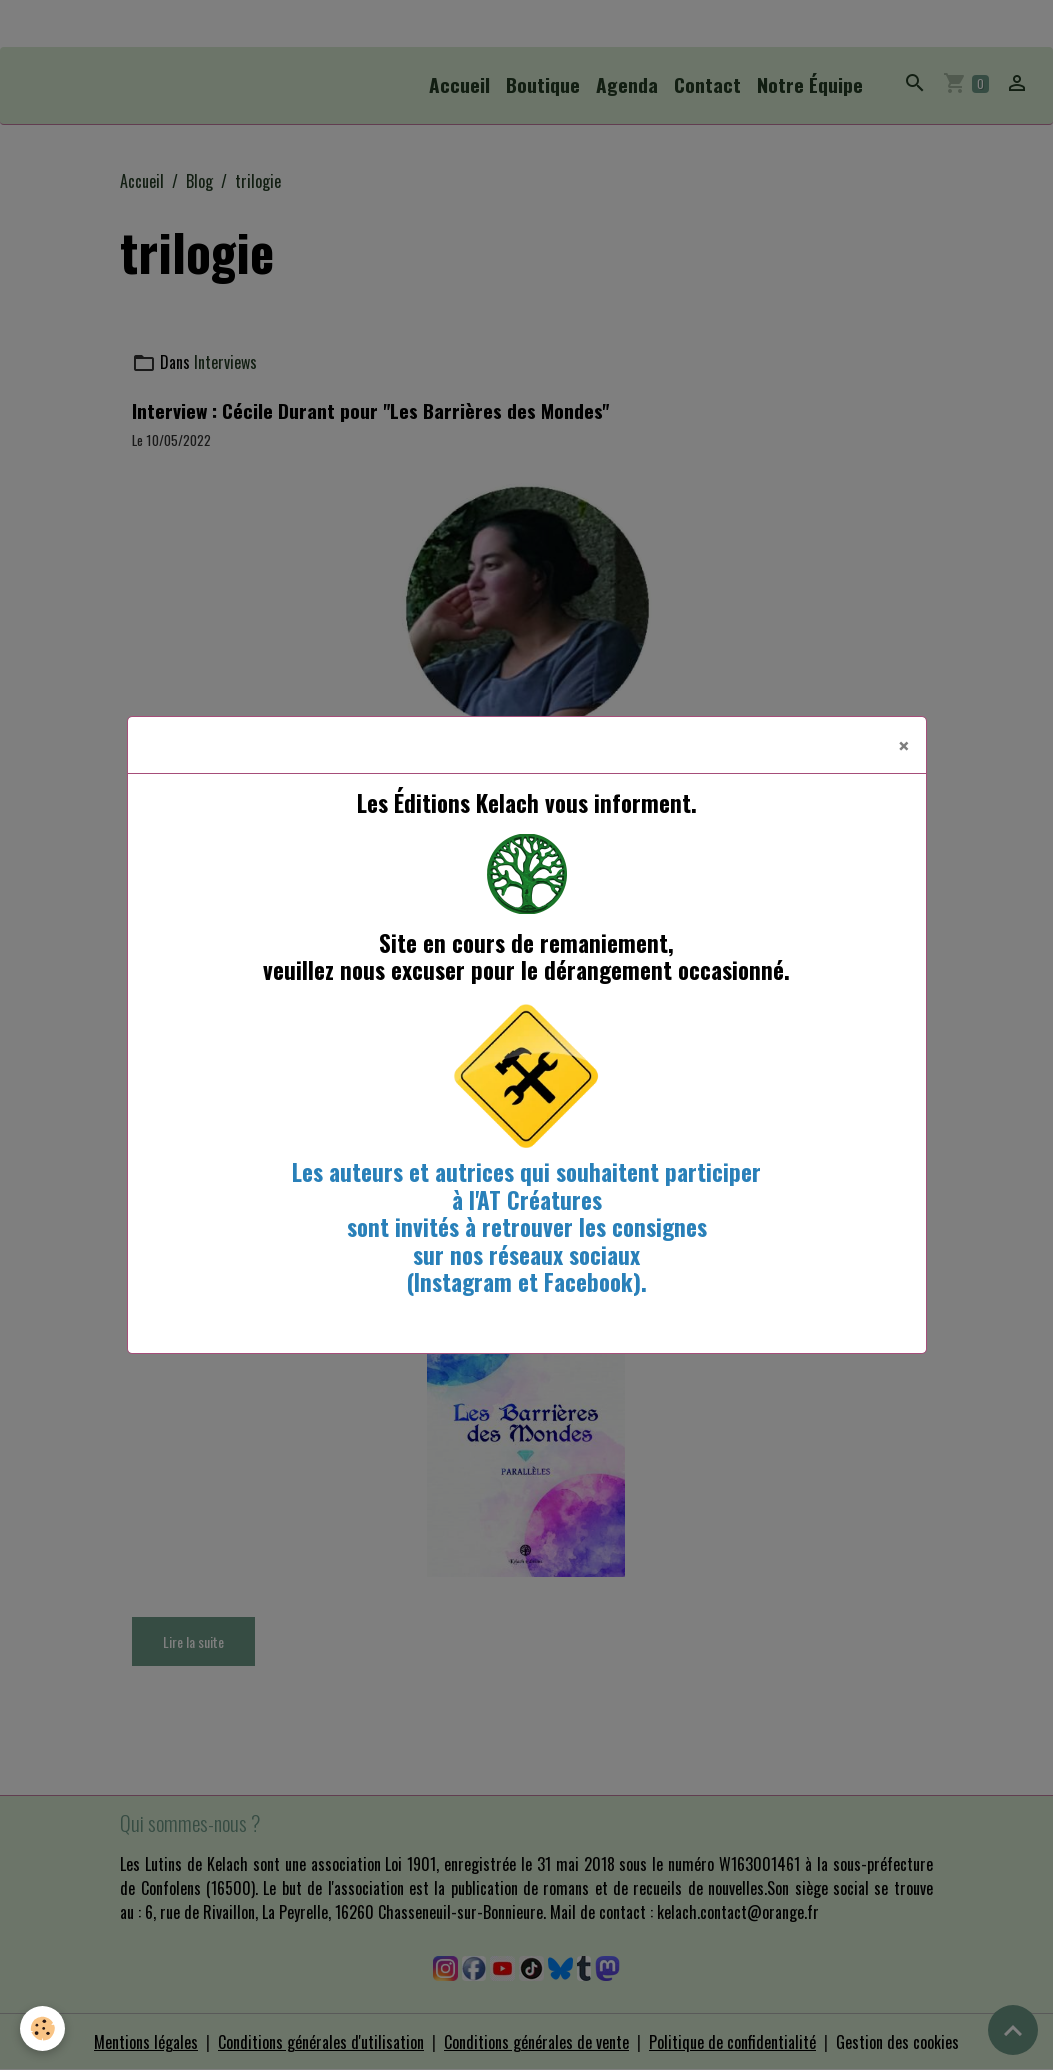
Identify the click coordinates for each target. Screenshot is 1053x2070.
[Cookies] (42, 2028)
